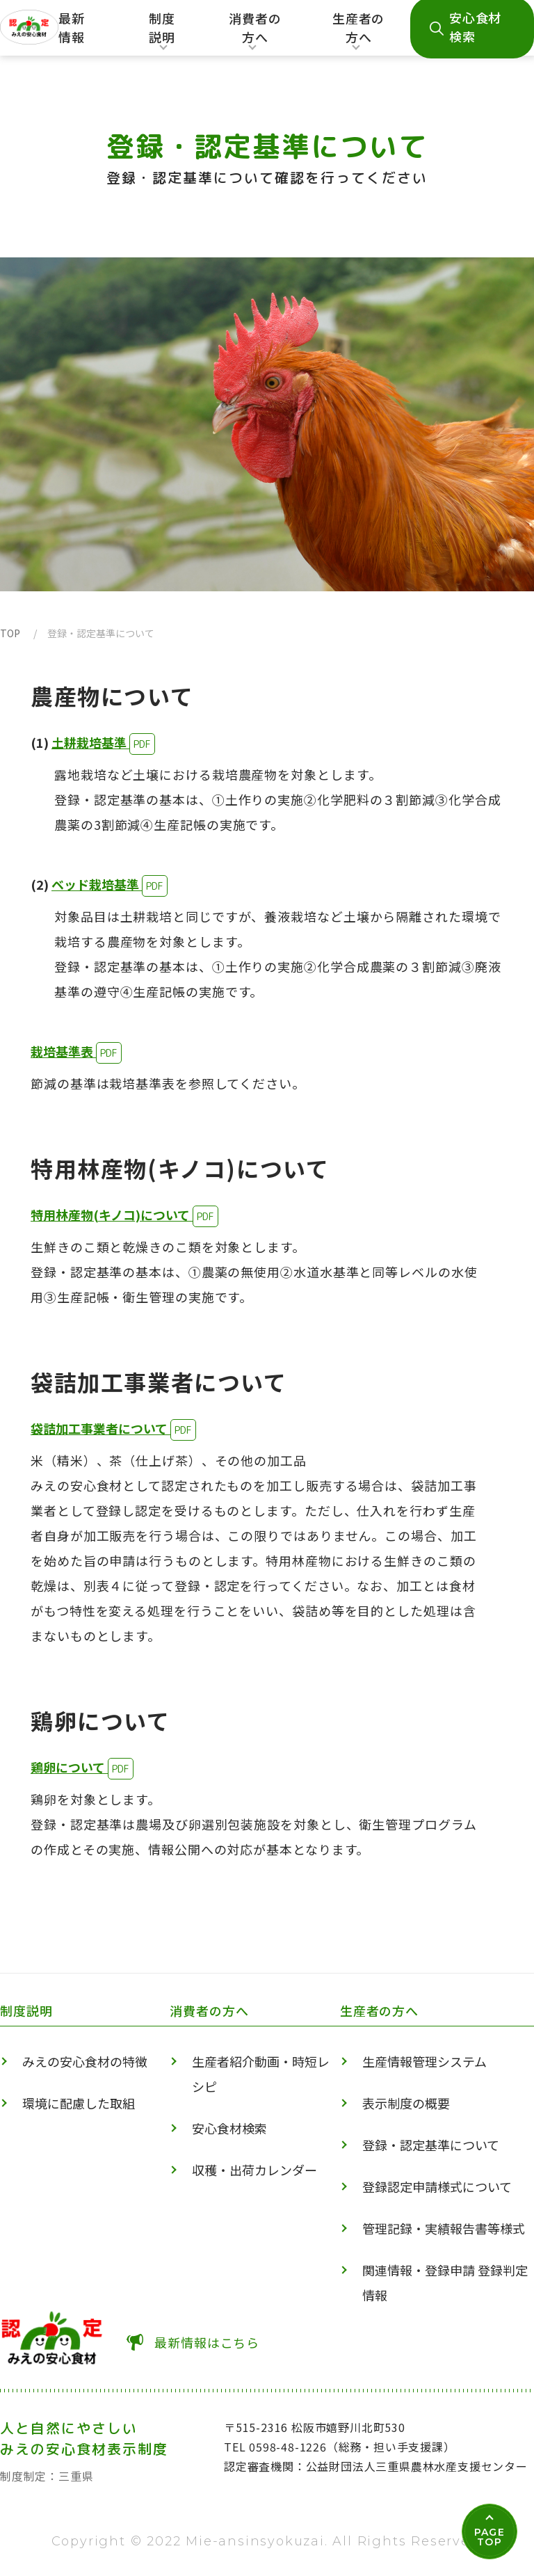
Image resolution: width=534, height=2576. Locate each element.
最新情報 (71, 27)
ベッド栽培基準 (96, 884)
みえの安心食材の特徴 (84, 2061)
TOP (10, 633)
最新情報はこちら (206, 2342)
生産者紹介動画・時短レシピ (261, 2073)
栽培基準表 (63, 1051)
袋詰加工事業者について (100, 1428)
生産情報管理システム (424, 2061)
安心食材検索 (229, 2128)
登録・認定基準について (430, 2145)
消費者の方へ (255, 32)
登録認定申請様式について (437, 2186)
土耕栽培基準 (90, 742)
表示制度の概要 (406, 2103)
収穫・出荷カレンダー (254, 2170)
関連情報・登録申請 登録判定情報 (445, 2282)
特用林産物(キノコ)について (112, 1215)
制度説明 (161, 32)
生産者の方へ (358, 32)
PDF (142, 744)
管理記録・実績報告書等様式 (443, 2228)
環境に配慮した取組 (78, 2103)
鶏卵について (69, 1767)
